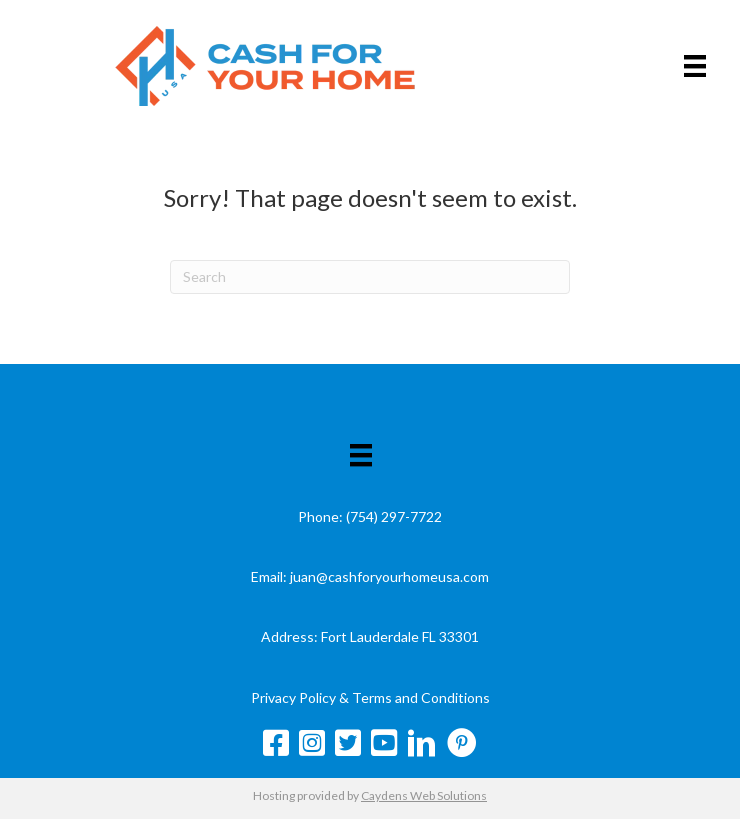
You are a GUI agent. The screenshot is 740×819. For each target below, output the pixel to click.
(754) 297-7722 (394, 516)
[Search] (370, 277)
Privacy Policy (293, 697)
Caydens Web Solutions (424, 795)
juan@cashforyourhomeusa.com (389, 576)
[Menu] (695, 65)
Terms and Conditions (421, 697)
